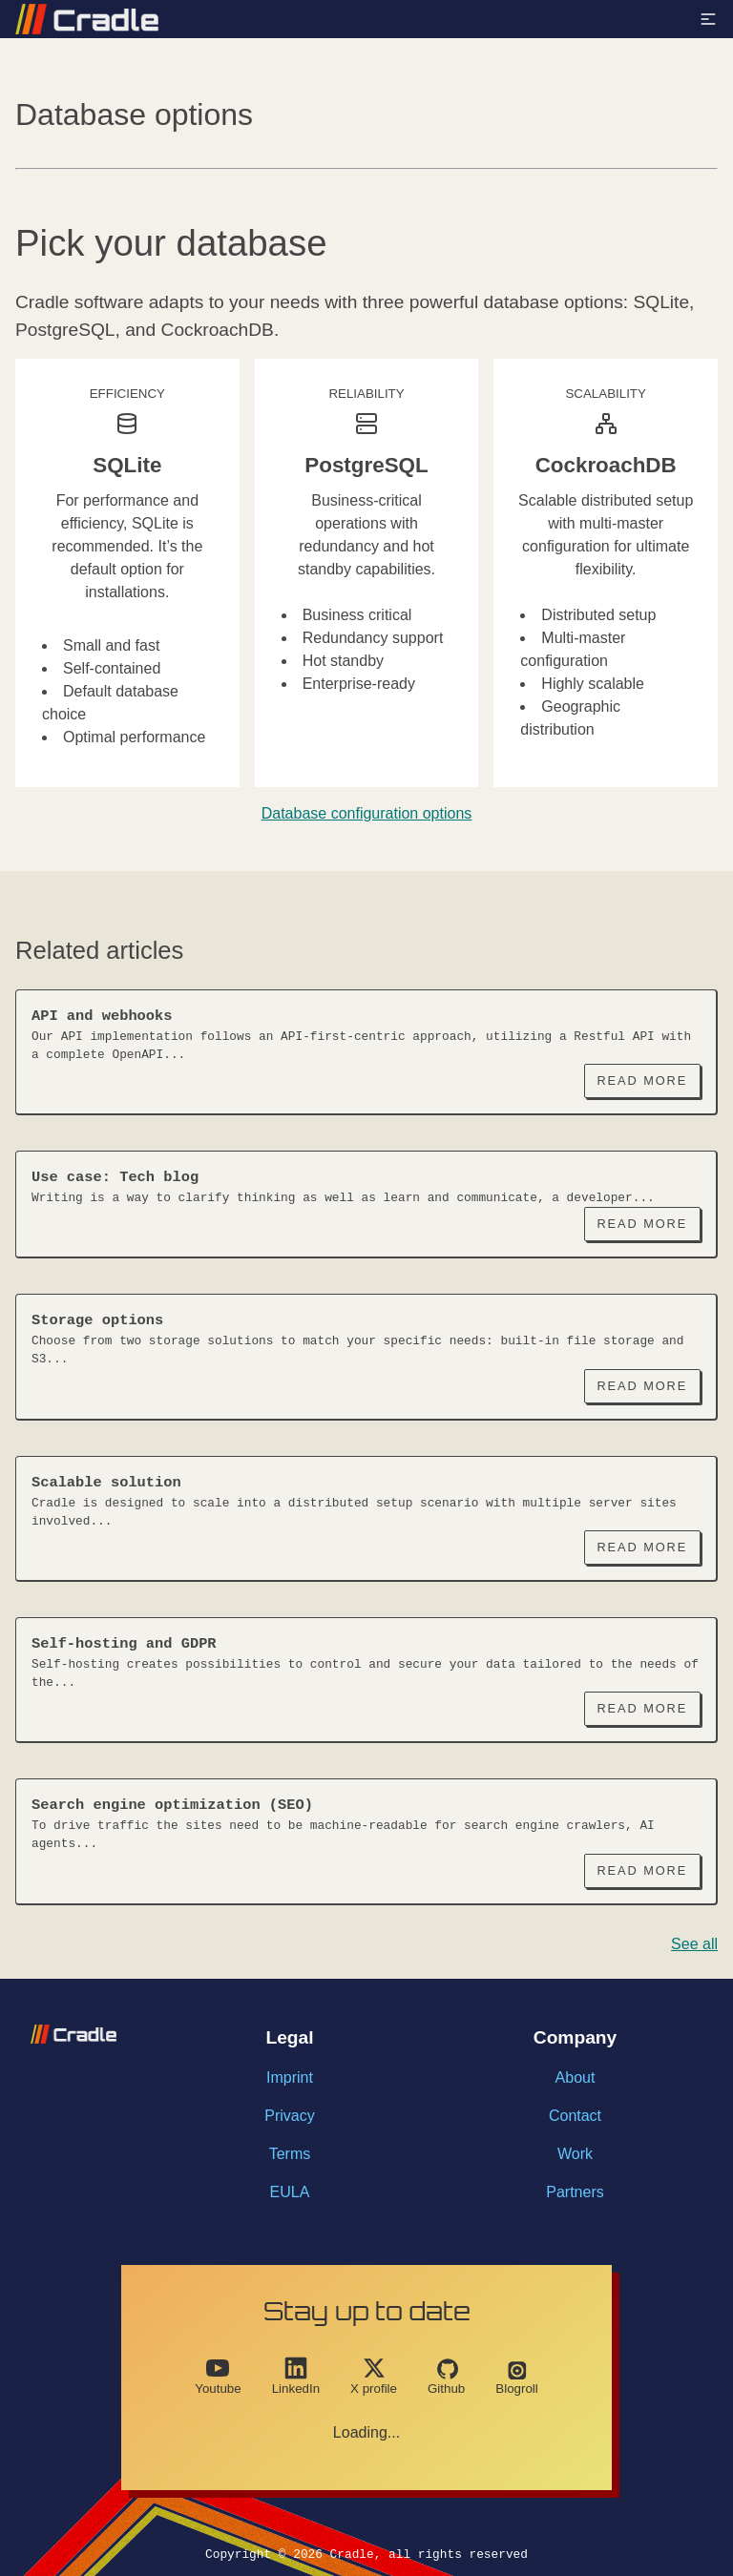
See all (694, 1944)
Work (575, 2154)
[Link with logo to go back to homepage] (86, 19)
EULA (290, 2192)
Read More (642, 1080)
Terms (290, 2154)
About (575, 2077)
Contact (575, 2116)
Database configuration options (367, 813)
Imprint (289, 2077)
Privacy (289, 2116)
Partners (574, 2192)
